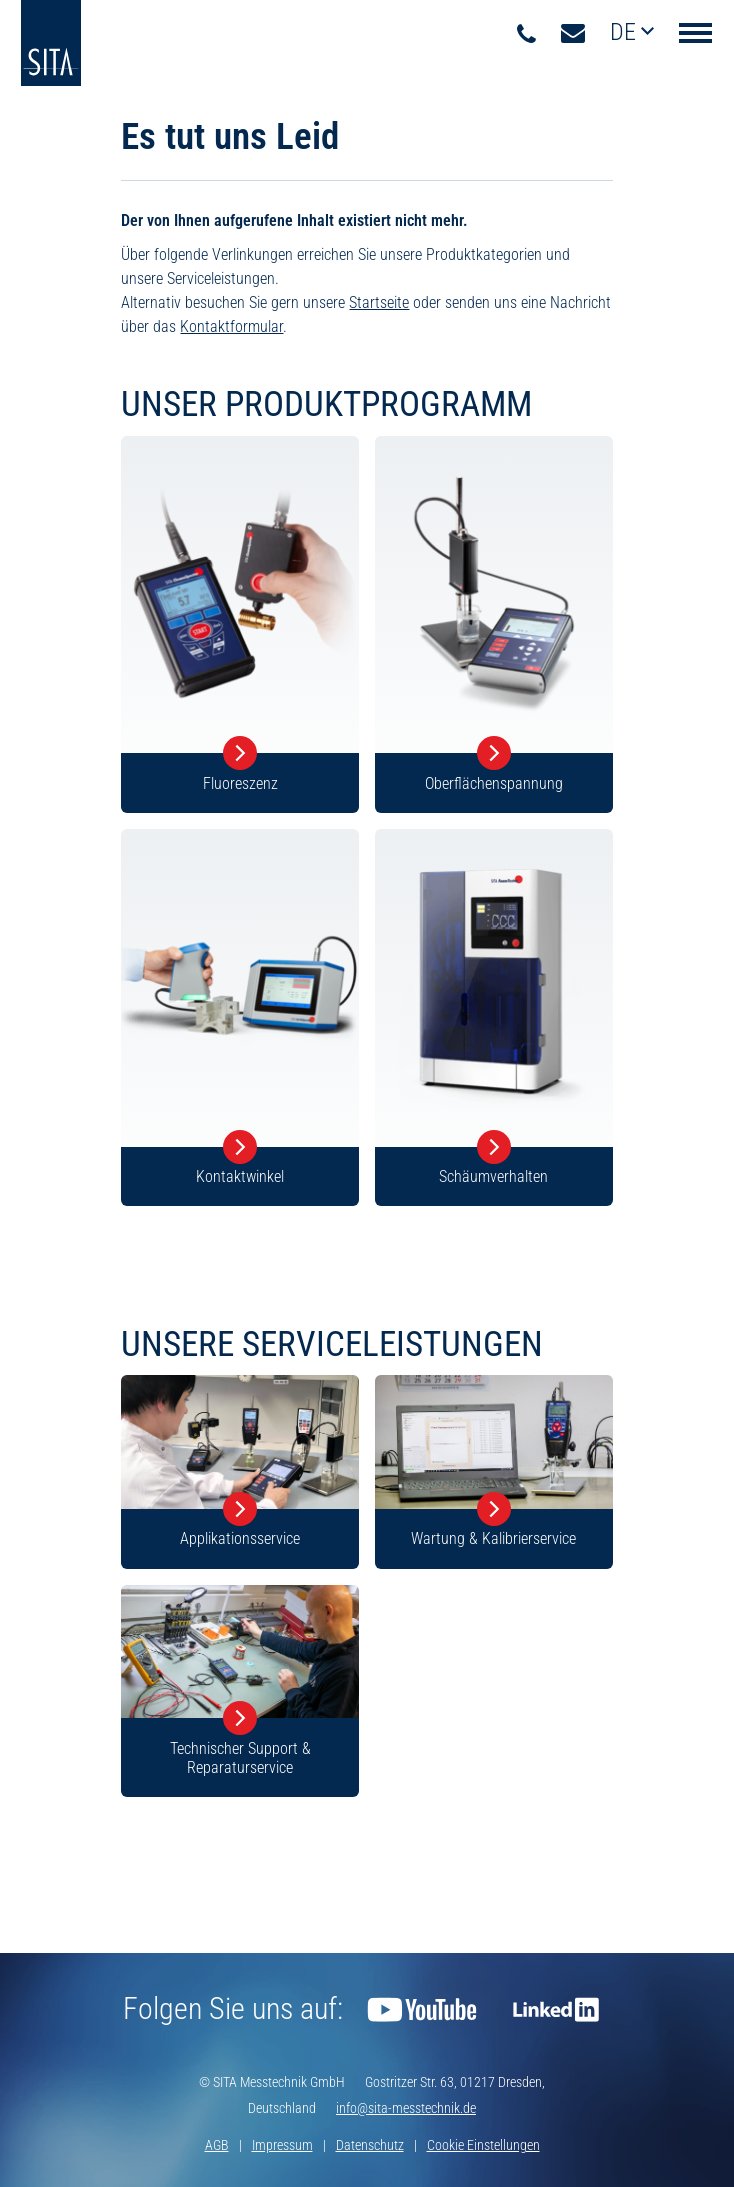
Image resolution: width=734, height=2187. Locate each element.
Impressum (282, 2145)
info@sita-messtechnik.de (406, 2108)
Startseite (379, 302)
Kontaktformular (231, 326)
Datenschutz (370, 2145)
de (625, 32)
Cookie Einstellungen (483, 2145)
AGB (217, 2145)
